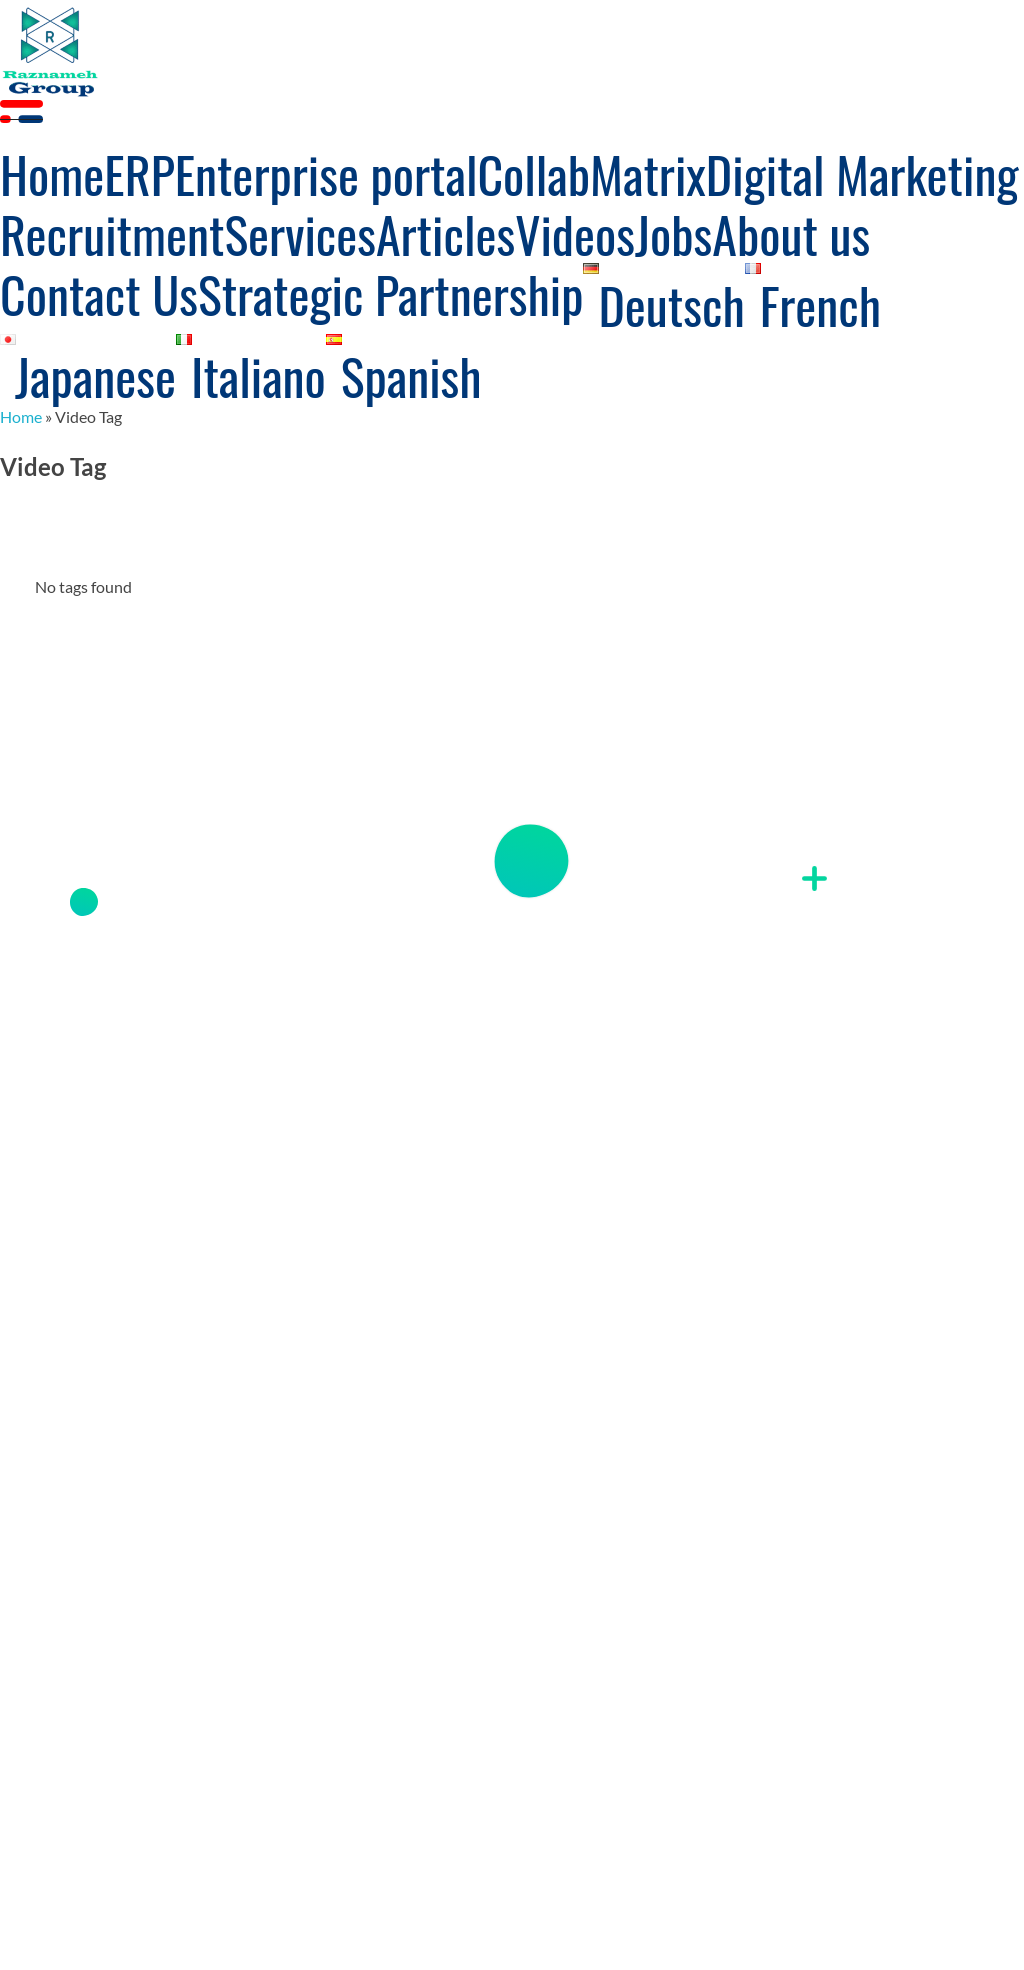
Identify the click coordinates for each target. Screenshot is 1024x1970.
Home (21, 416)
